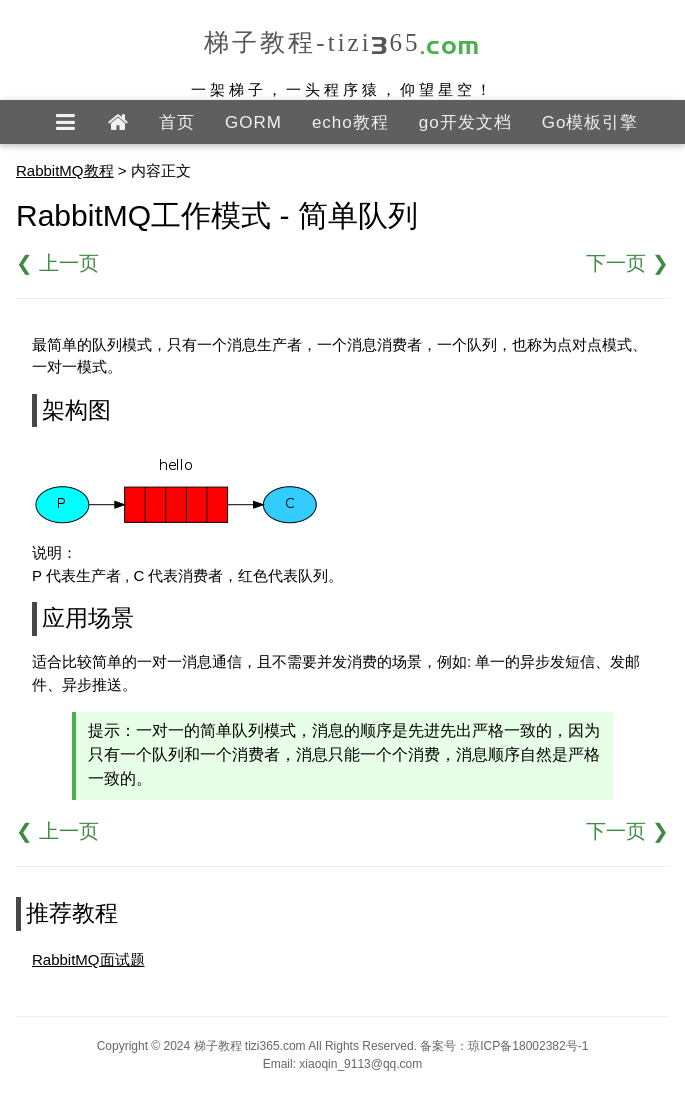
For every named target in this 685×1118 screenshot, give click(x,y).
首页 (177, 122)
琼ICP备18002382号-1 (528, 1046)
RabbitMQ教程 (65, 170)
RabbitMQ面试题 (88, 959)
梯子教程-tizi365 (342, 42)
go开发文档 (465, 122)
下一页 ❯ (627, 263)
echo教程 (350, 122)
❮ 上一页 (57, 263)
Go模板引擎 (590, 122)
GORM (253, 122)
